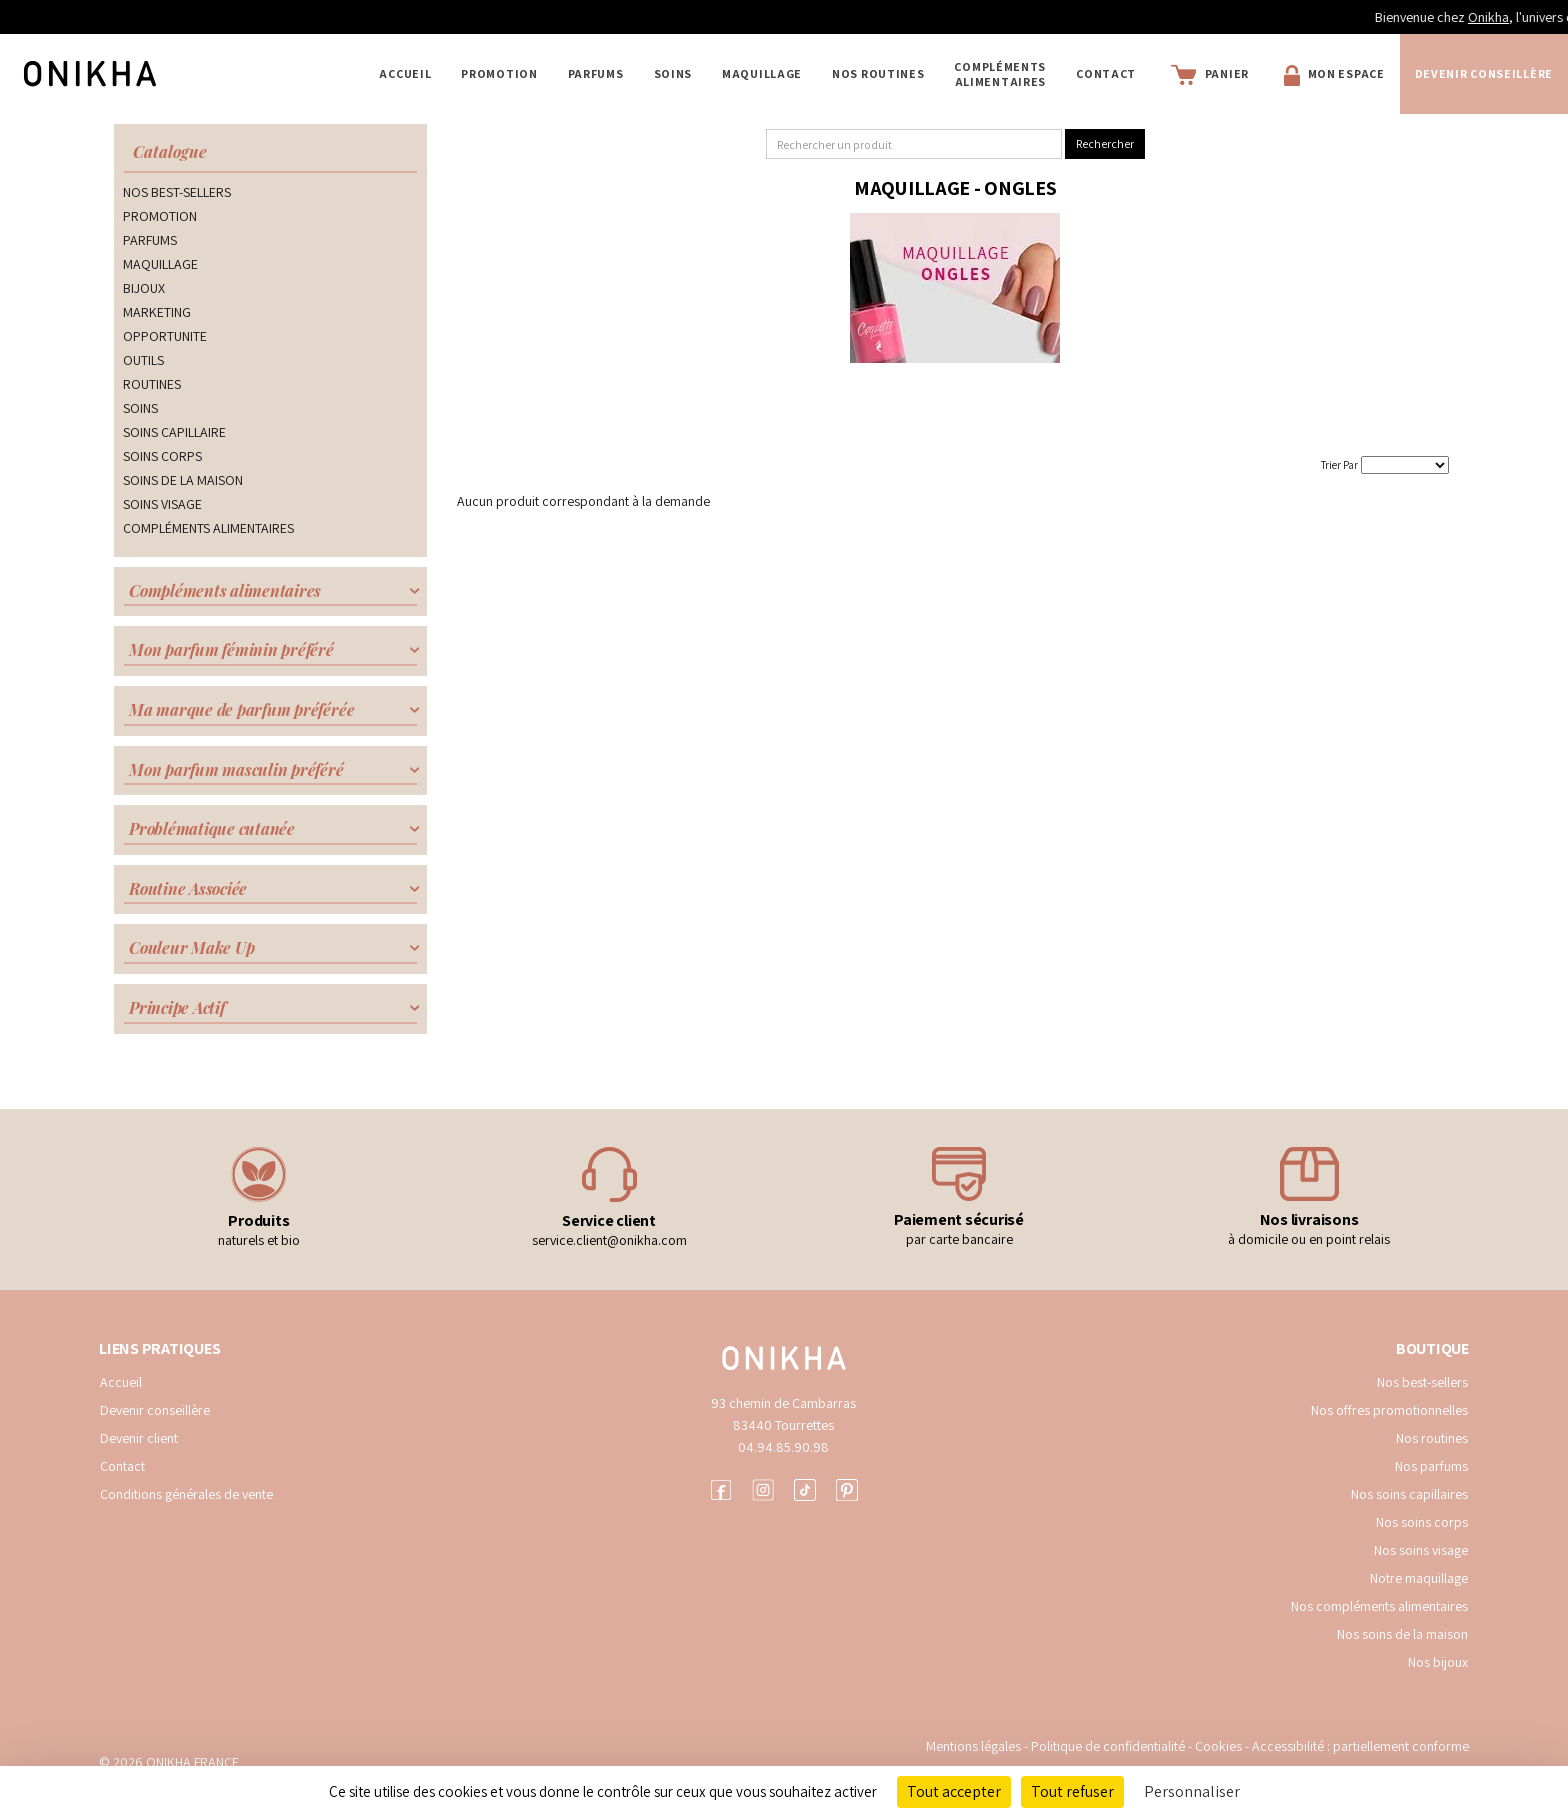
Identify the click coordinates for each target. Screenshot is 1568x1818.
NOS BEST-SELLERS (177, 192)
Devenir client (139, 1438)
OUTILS (143, 360)
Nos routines (1432, 1438)
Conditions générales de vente (186, 1494)
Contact (1106, 73)
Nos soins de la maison (1402, 1634)
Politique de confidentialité (1109, 1746)
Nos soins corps (1422, 1522)
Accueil (405, 73)
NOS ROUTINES (878, 73)
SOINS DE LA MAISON (183, 480)
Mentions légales (973, 1746)
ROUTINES (152, 384)
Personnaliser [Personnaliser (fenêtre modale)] (1192, 1791)
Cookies (1218, 1746)
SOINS (673, 73)
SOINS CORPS (162, 456)
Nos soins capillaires (1409, 1494)
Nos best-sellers (1422, 1382)
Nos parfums (1431, 1466)
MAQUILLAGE (762, 73)
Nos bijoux (1438, 1662)
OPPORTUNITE (165, 336)
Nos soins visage (1421, 1550)
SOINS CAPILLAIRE (174, 432)
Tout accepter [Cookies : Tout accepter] (954, 1791)
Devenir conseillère (155, 1410)
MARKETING (157, 312)
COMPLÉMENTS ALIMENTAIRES (1000, 74)
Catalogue (170, 151)
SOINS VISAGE (162, 504)
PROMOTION (499, 73)
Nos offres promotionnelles (1389, 1410)
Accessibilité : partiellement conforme (1360, 1746)
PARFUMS (596, 73)
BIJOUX (144, 288)
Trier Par (1339, 465)
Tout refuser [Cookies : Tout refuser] (1072, 1791)
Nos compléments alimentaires (1379, 1606)
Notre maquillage (1419, 1578)
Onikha (1531, 17)
